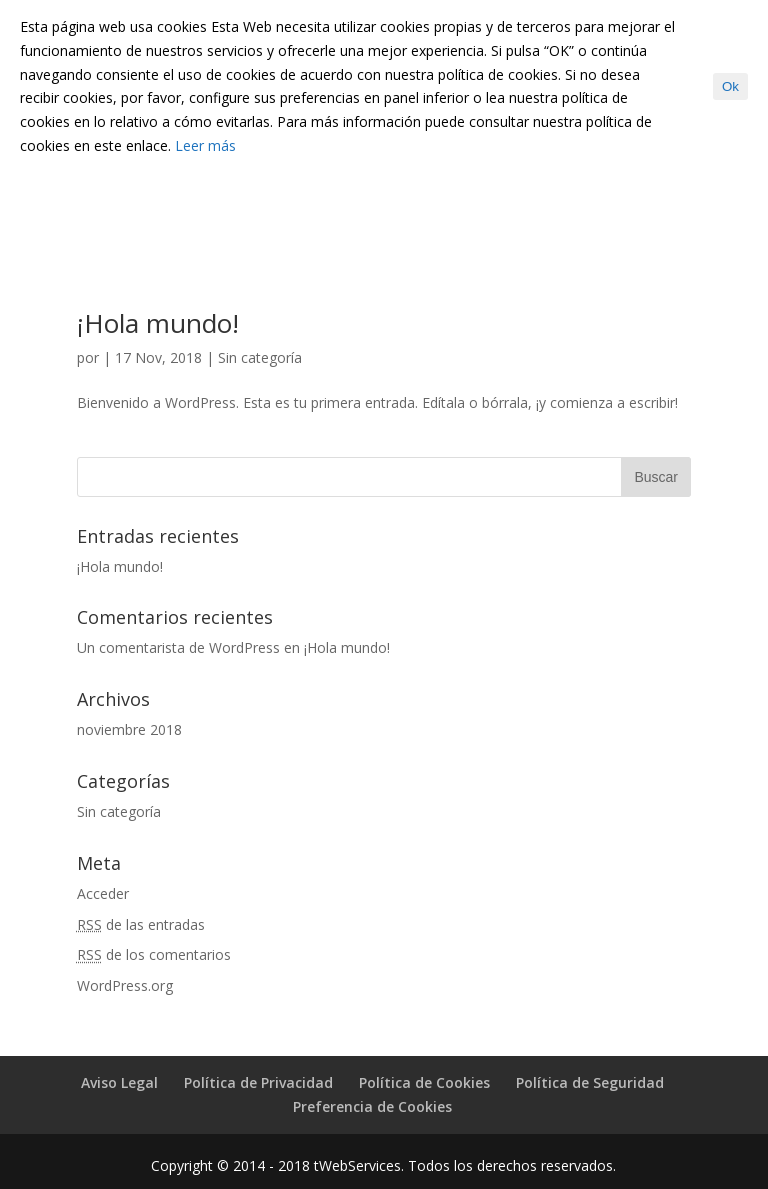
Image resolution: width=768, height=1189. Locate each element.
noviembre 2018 (129, 729)
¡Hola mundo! (158, 323)
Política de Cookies (424, 1082)
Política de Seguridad (590, 1082)
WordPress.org (125, 985)
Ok (730, 86)
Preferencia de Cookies (372, 1106)
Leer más (205, 145)
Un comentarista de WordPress (178, 647)
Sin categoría (260, 357)
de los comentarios (154, 954)
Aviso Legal (119, 1082)
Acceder (103, 893)
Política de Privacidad (258, 1082)
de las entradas (141, 924)
